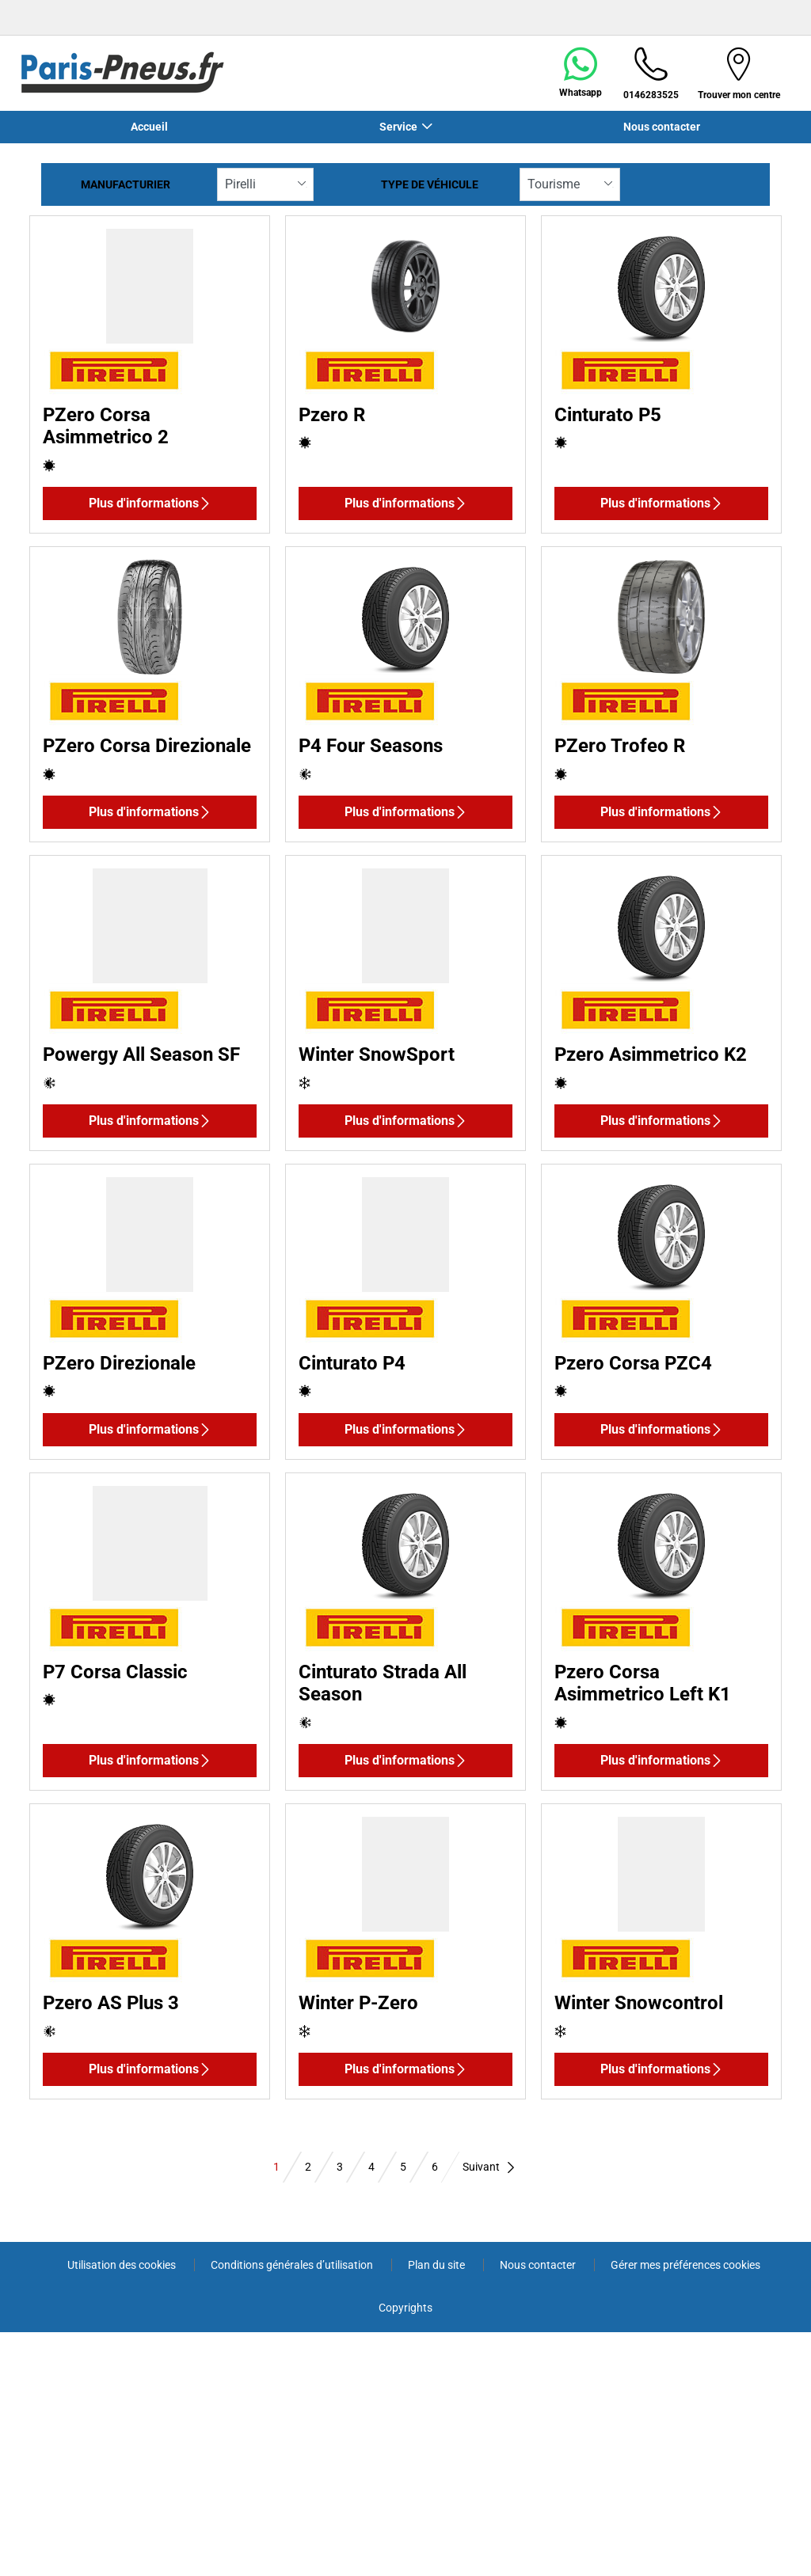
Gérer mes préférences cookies (685, 2265)
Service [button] (399, 126)
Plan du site (437, 2265)
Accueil (149, 126)
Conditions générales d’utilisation (293, 2265)
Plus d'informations (150, 503)
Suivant (489, 2166)
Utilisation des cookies (122, 2265)
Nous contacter (661, 126)
